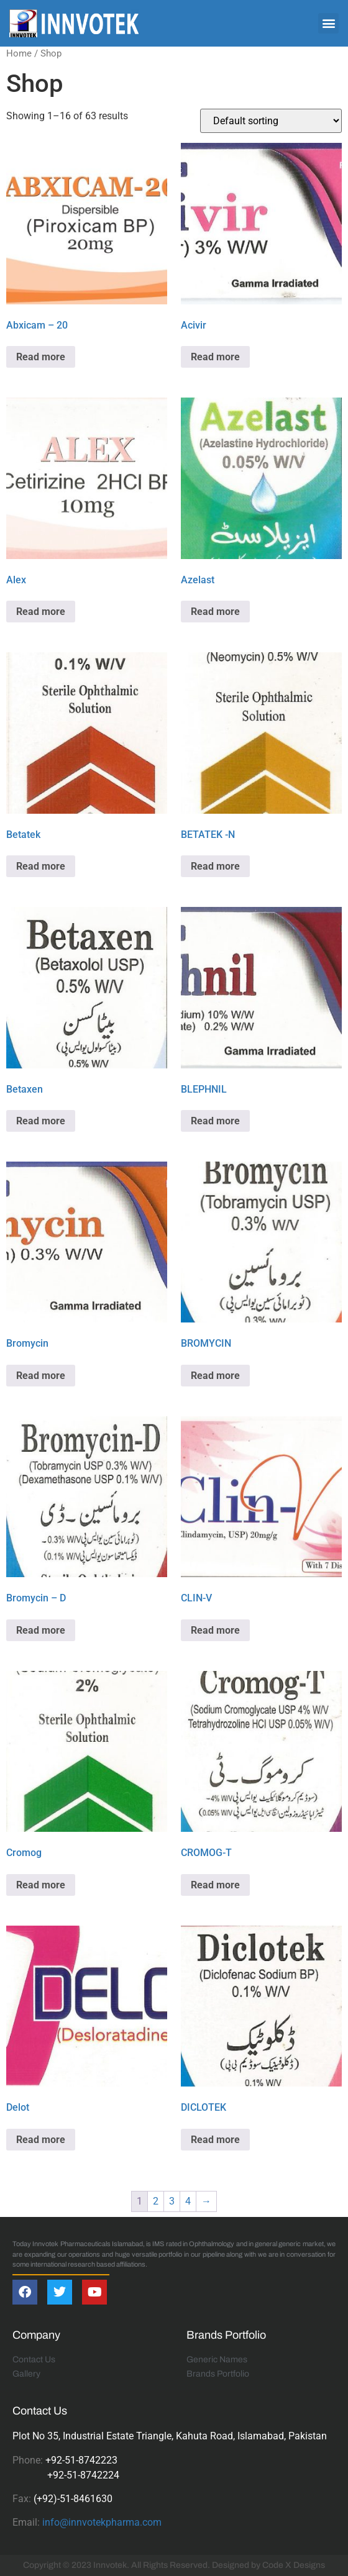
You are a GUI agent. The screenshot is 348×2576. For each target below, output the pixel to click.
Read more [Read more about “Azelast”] (215, 611)
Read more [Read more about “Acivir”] (215, 357)
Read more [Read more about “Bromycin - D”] (40, 1630)
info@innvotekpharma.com (102, 2522)
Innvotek (110, 2565)
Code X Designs (293, 2565)
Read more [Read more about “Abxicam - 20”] (40, 357)
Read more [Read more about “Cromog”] (40, 1885)
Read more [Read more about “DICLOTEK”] (215, 2140)
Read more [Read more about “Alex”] (40, 611)
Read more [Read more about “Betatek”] (40, 866)
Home (19, 53)
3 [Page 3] (172, 2201)
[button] (328, 23)
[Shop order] (271, 121)
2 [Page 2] (155, 2201)
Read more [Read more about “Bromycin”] (40, 1375)
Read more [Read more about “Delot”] (40, 2140)
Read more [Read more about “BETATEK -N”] (215, 866)
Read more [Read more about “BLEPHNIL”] (215, 1121)
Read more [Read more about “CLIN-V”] (215, 1630)
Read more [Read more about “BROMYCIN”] (215, 1375)
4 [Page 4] (188, 2201)
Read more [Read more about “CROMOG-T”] (215, 1885)
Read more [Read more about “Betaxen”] (40, 1121)
